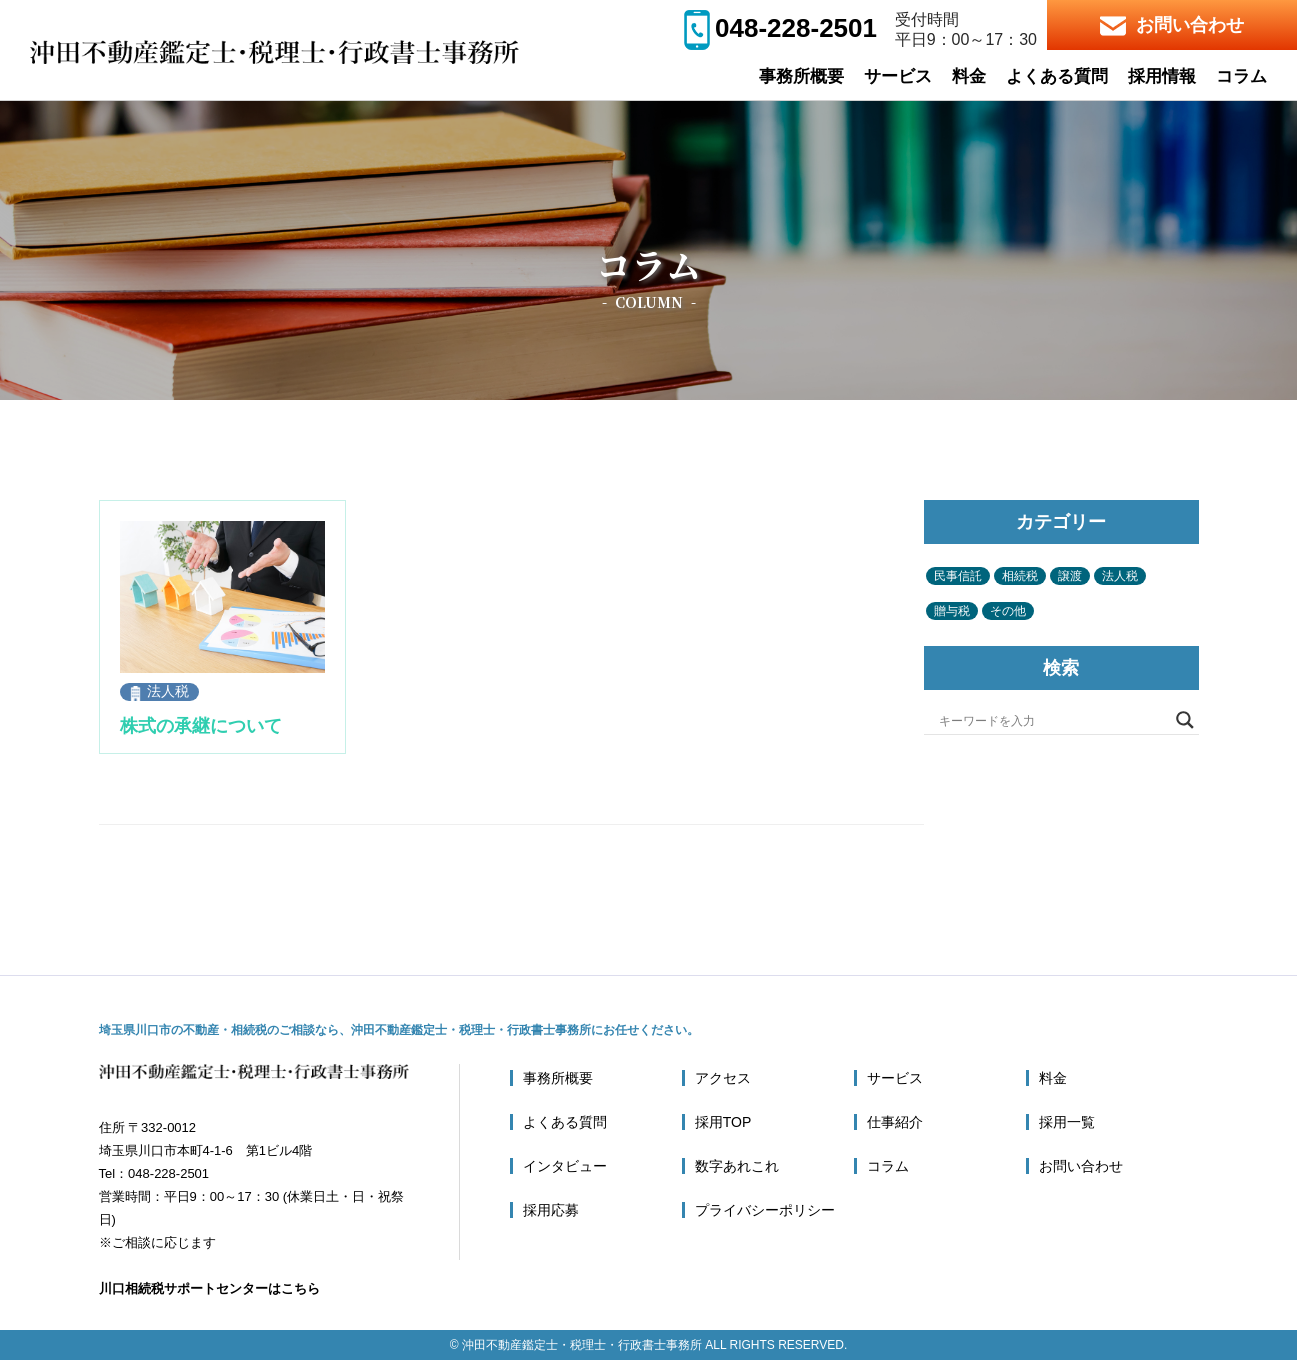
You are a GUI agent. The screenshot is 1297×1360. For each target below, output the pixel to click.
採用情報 (1162, 76)
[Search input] (1052, 720)
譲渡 (1070, 576)
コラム (1241, 76)
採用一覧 (1067, 1122)
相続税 (1020, 576)
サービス (898, 76)
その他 (1008, 611)
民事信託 (958, 576)
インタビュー (565, 1166)
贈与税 (952, 611)
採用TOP (723, 1122)
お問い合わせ (1172, 25)
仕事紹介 (895, 1122)
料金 (969, 76)
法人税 (168, 691)
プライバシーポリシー (765, 1210)
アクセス (723, 1078)
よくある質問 (1057, 76)
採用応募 (551, 1210)
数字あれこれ (737, 1166)
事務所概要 (801, 76)
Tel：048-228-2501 (154, 1173)
